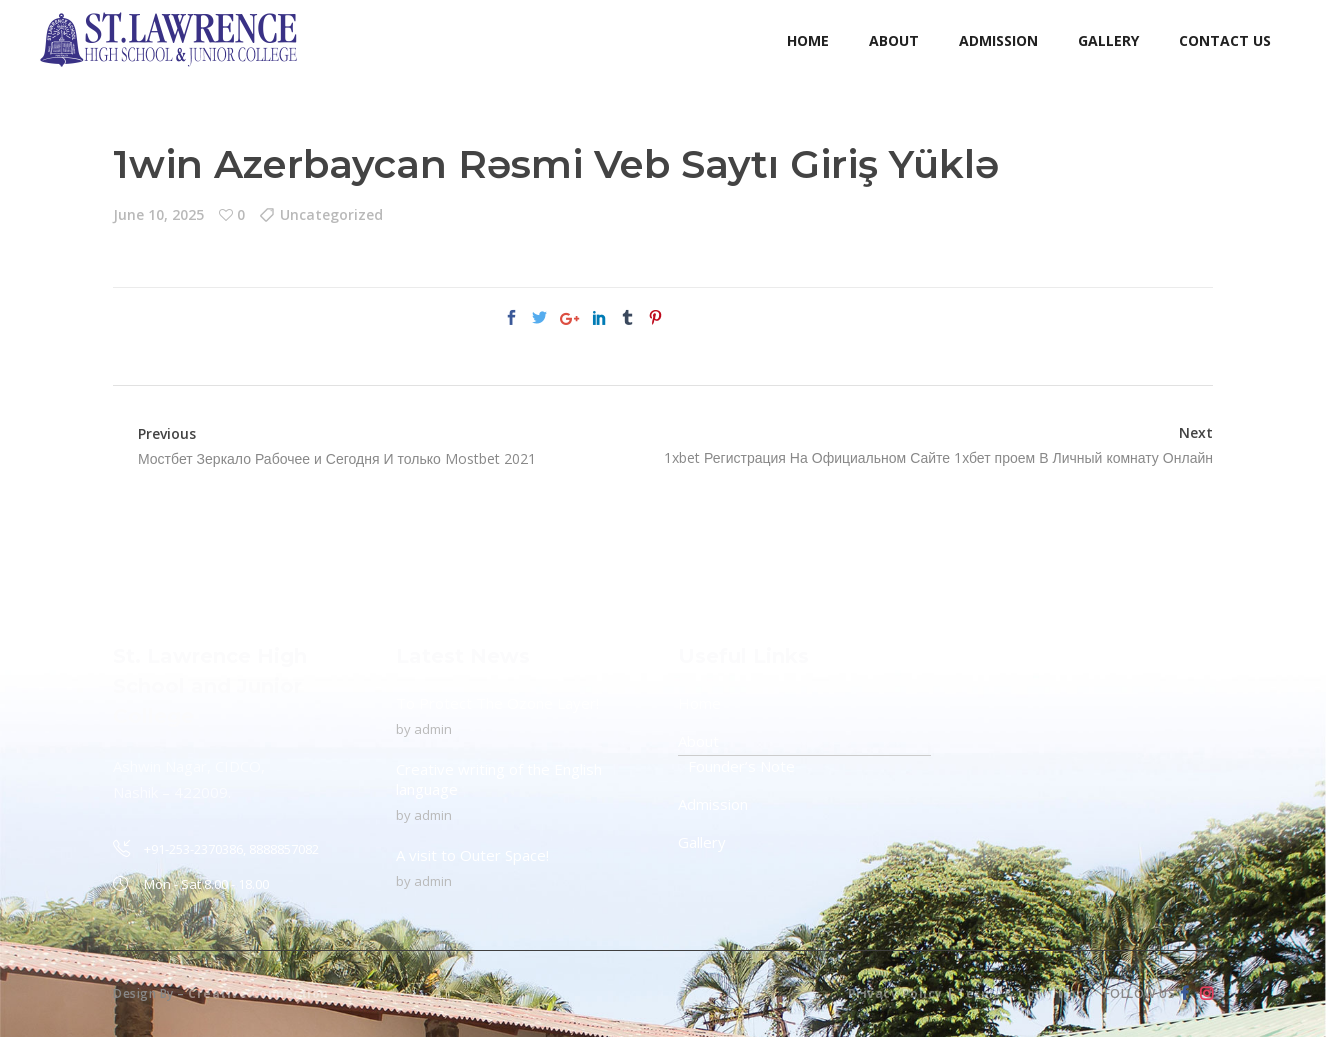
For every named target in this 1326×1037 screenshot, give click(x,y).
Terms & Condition (1021, 993)
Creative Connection (258, 993)
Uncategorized (331, 214)
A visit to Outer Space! (472, 855)
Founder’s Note (741, 766)
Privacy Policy (895, 993)
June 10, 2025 (158, 214)
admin (433, 729)
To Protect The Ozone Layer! (497, 703)
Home (699, 703)
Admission (713, 804)
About (698, 741)
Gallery (702, 842)
